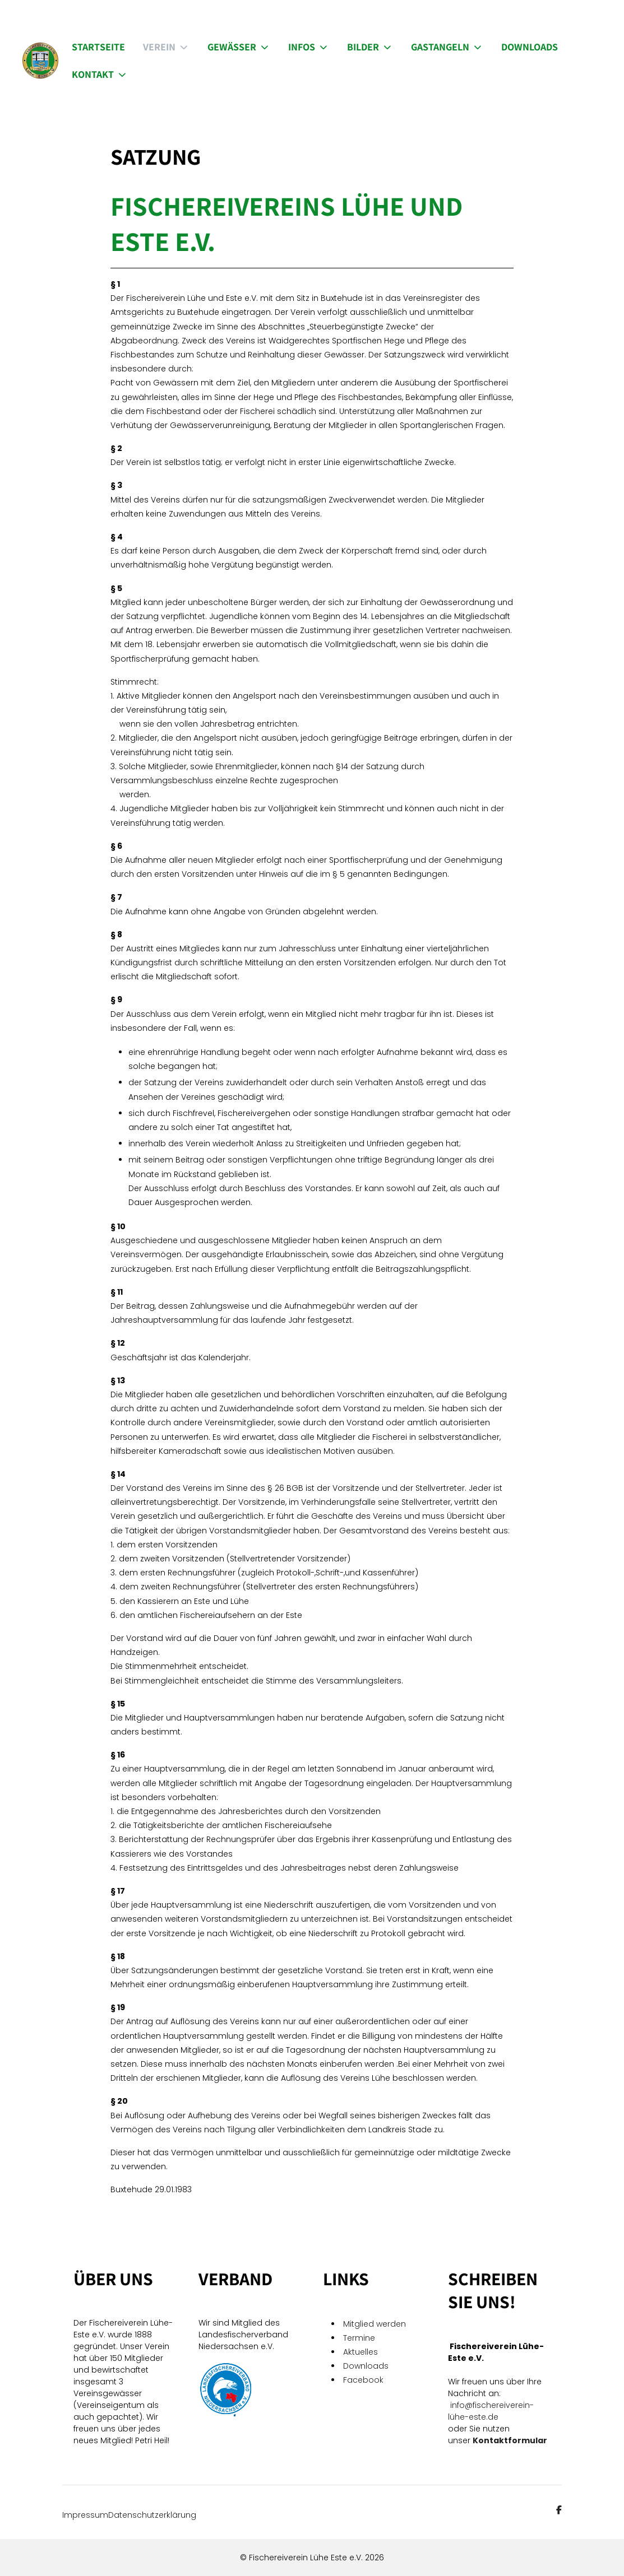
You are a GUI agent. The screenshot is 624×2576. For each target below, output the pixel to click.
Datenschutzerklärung (152, 2515)
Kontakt (100, 74)
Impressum (85, 2515)
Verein (166, 46)
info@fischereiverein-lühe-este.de (491, 2411)
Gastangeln (447, 46)
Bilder (370, 46)
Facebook (364, 2380)
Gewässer (238, 46)
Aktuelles (360, 2352)
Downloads (529, 46)
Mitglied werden (374, 2323)
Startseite (98, 46)
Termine (359, 2337)
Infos (308, 46)
